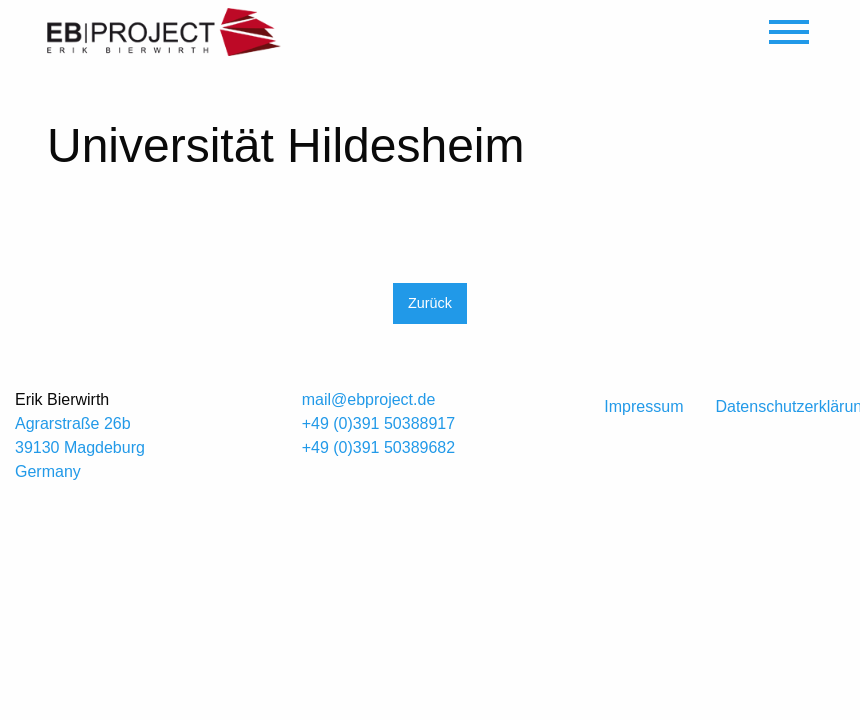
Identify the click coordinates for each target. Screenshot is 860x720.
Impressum (643, 406)
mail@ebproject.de (369, 399)
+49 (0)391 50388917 (378, 423)
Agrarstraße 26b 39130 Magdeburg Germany (80, 447)
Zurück (430, 303)
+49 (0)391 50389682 (378, 447)
